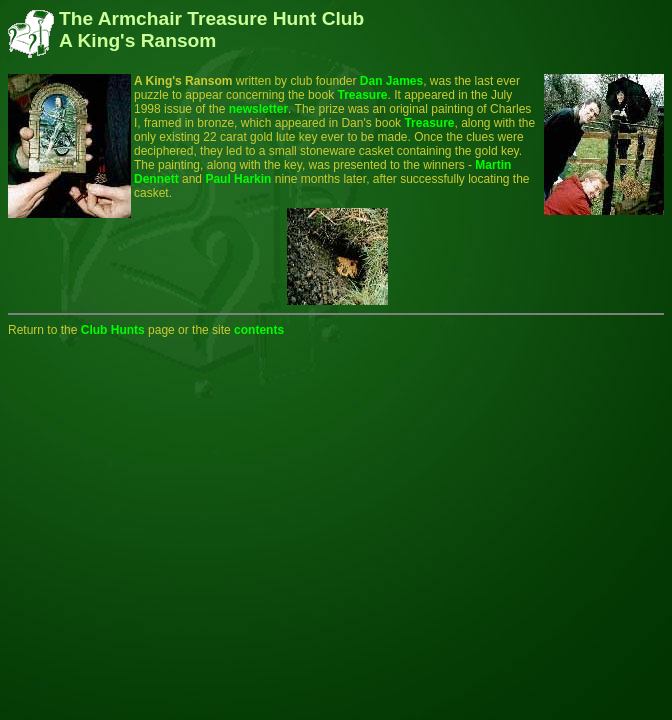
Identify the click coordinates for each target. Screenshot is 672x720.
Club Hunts (113, 330)
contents (259, 330)
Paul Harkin (238, 179)
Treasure (362, 95)
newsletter (258, 109)
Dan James (391, 81)
